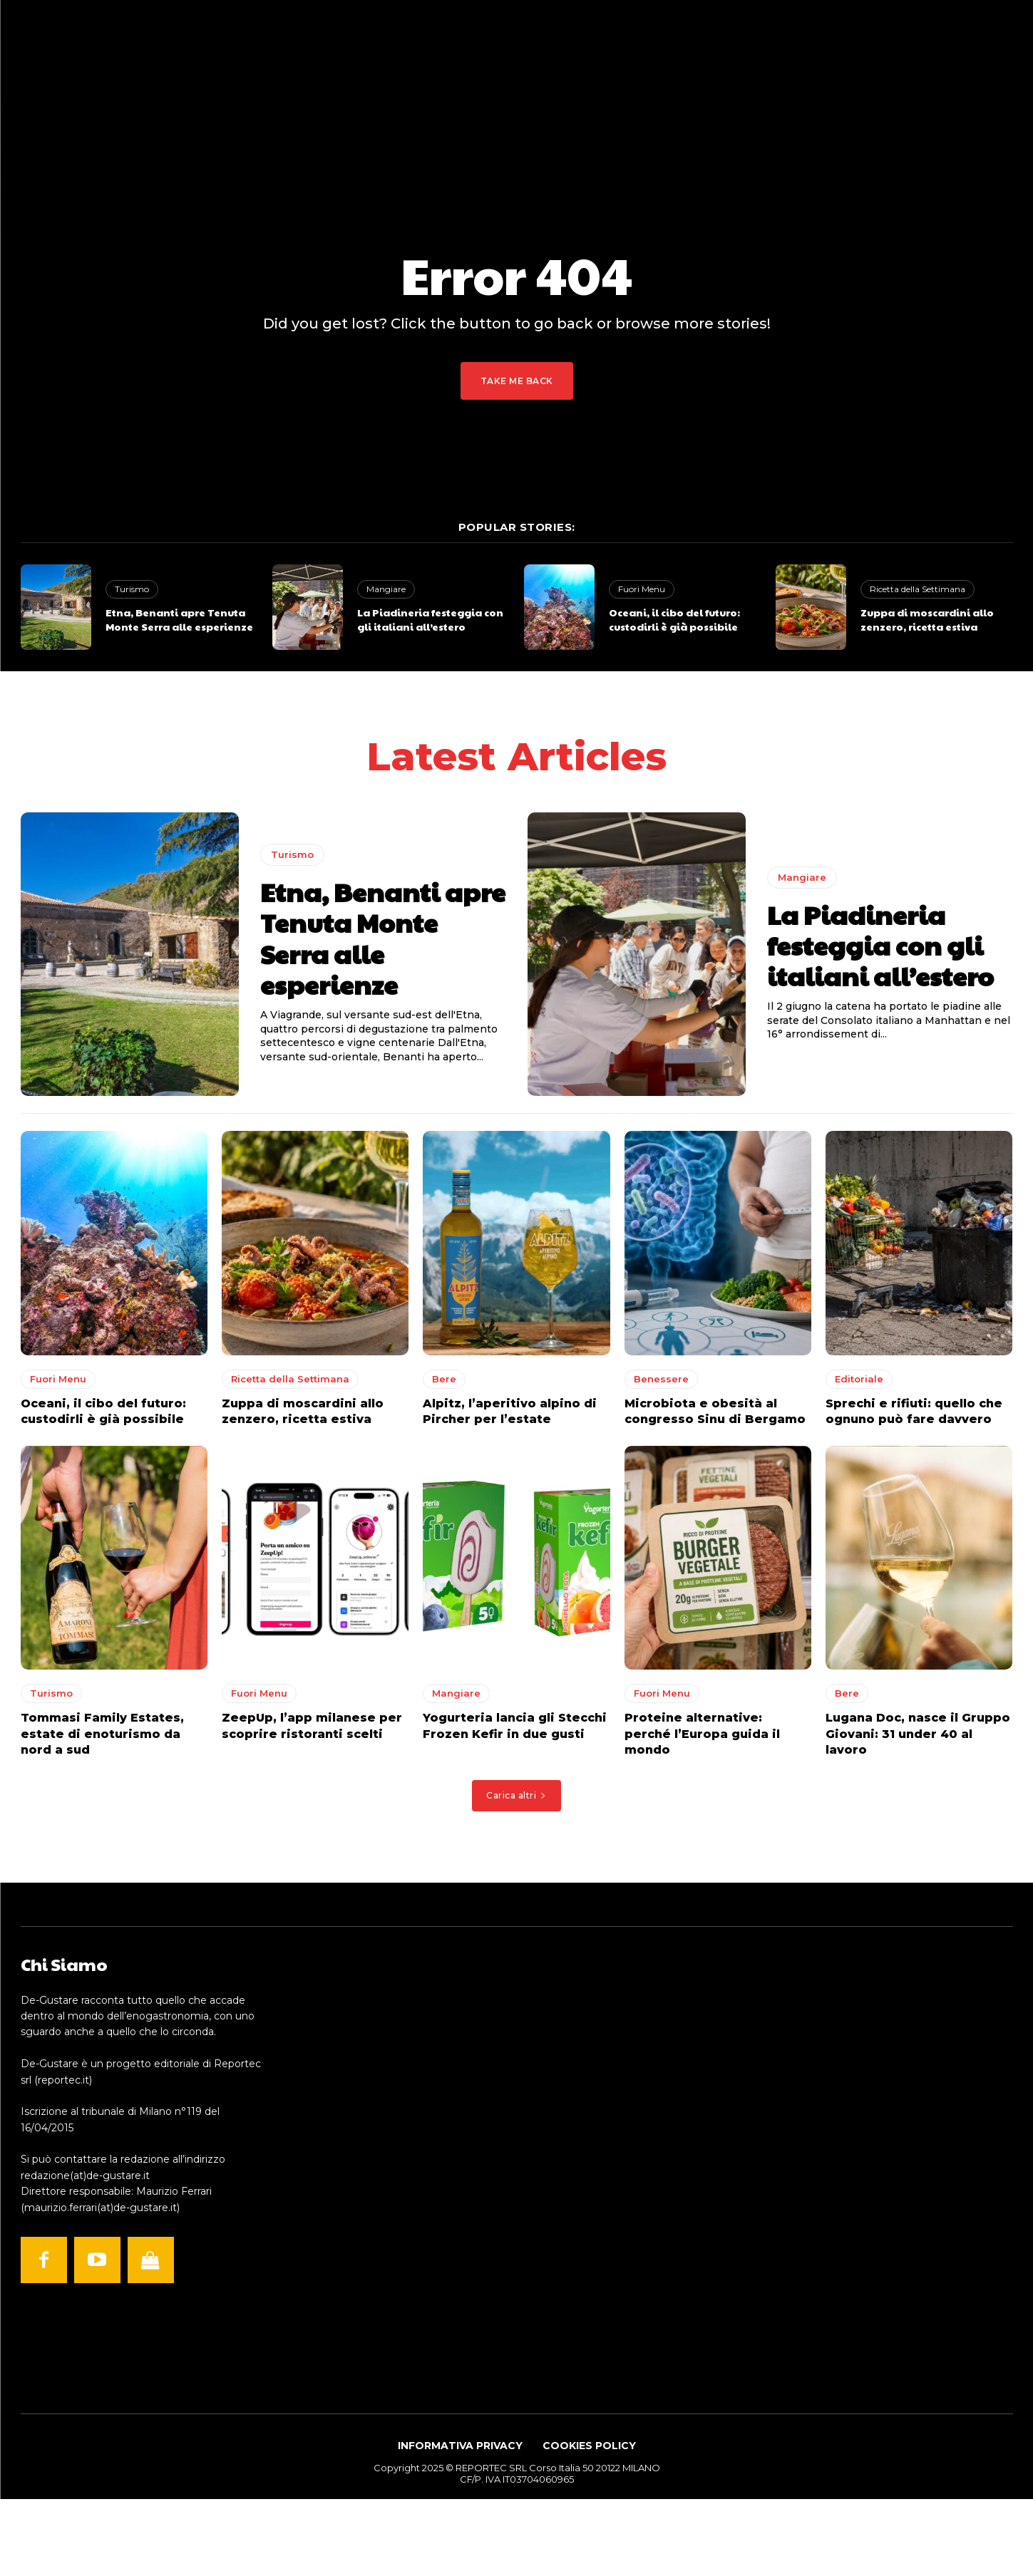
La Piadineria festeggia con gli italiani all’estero (430, 619)
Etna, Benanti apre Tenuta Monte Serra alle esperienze (179, 619)
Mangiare (386, 589)
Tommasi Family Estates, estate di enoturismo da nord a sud (102, 1739)
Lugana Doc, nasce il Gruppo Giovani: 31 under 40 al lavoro (918, 1739)
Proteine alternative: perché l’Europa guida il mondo (702, 1739)
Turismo (132, 589)
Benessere (661, 1383)
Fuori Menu (641, 589)
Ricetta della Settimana (917, 589)
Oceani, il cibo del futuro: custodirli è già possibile (674, 619)
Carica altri (516, 1799)
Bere (444, 1383)
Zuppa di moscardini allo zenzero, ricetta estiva (927, 619)
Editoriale (859, 1383)
